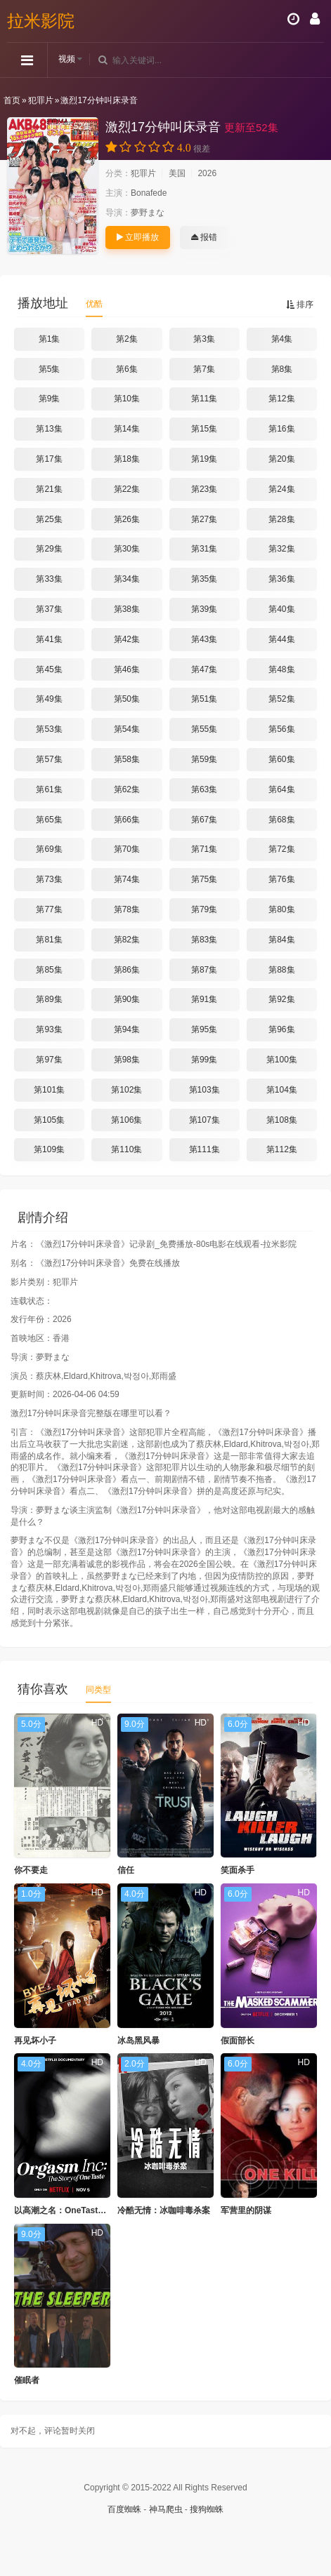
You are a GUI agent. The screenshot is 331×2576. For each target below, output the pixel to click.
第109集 (49, 1149)
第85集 (49, 970)
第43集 (204, 639)
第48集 (281, 669)
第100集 (281, 1060)
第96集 (281, 1029)
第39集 (204, 609)
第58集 (127, 759)
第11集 (204, 398)
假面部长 (237, 2041)
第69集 (49, 849)
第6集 (127, 369)
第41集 (49, 639)
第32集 (281, 549)
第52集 (281, 699)
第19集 (204, 459)
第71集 (204, 849)
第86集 (127, 970)
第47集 (204, 669)
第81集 (49, 940)
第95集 (204, 1029)
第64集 (281, 789)
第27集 (204, 519)
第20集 (281, 459)
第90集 (127, 999)
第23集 (204, 489)
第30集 (127, 549)
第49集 (49, 699)
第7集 (204, 369)
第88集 (281, 970)
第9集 (49, 398)
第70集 (127, 849)
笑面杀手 (237, 1870)
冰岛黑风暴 (138, 2041)
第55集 (204, 729)
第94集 (127, 1029)
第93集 (49, 1029)
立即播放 (138, 237)
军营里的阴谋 (246, 2210)
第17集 (49, 459)
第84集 (281, 940)
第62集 (127, 789)
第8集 (282, 369)
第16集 (281, 429)
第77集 (49, 909)
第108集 (281, 1120)
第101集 (49, 1090)
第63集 (204, 789)
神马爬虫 (166, 2509)
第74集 (127, 879)
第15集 (204, 429)
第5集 (49, 369)
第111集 (204, 1149)
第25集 (49, 519)
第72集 (281, 849)
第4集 (282, 339)
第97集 (49, 1060)
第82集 (127, 940)
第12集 (281, 398)
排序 (299, 304)
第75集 (204, 879)
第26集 (127, 519)
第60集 (281, 759)
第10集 (127, 398)
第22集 (127, 489)
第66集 (127, 820)
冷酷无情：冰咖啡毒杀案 (163, 2210)
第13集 (49, 429)
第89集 (49, 999)
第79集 (204, 909)
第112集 (281, 1149)
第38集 (127, 609)
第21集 (49, 489)
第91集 (204, 999)
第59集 (204, 759)
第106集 (126, 1120)
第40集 (281, 609)
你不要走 (31, 1870)
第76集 (281, 879)
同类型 (98, 1690)
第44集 (281, 639)
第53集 (49, 729)
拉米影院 (40, 20)
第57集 (49, 759)
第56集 (281, 729)
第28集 (281, 519)
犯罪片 (40, 100)
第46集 (127, 669)
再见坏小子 (35, 2041)
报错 (204, 237)
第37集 (49, 609)
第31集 (204, 549)
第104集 (281, 1090)
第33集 (49, 579)
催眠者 (26, 2380)
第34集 (127, 579)
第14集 (127, 429)
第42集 (127, 639)
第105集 (49, 1120)
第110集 (126, 1149)
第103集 (204, 1090)
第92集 (281, 999)
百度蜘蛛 (124, 2509)
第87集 (204, 970)
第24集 (281, 489)
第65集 (49, 820)
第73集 (49, 879)
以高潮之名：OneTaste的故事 (71, 2210)
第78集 (127, 909)
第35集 (204, 579)
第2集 (127, 339)
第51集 (204, 699)
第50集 (127, 699)
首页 (12, 100)
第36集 (281, 579)
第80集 (281, 909)
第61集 (49, 789)
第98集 (127, 1060)
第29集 (49, 549)
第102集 (126, 1090)
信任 (125, 1870)
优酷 (94, 304)
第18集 (127, 459)
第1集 (49, 339)
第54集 (127, 729)
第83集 (204, 940)
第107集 (204, 1120)
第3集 (204, 339)
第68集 (281, 820)
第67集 (204, 820)
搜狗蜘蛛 (206, 2509)
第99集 (204, 1060)
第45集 (49, 669)
